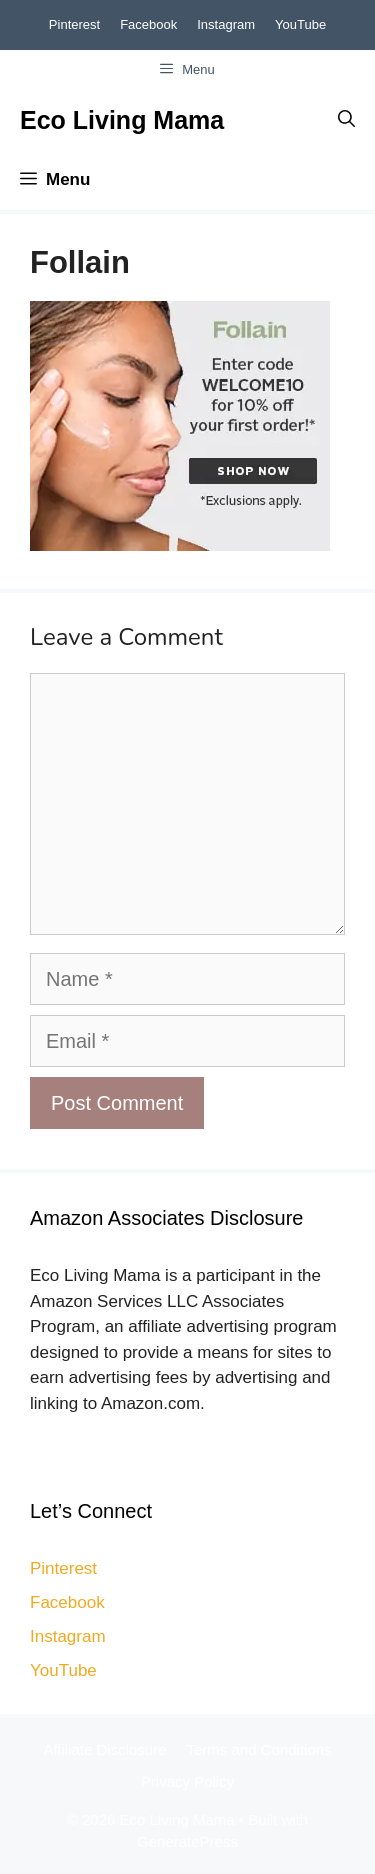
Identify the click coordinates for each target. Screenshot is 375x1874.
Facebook (148, 24)
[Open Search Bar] (346, 120)
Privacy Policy (187, 1781)
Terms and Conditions (259, 1749)
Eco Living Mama (122, 120)
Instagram (226, 24)
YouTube (300, 24)
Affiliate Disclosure (104, 1749)
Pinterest (74, 24)
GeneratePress (187, 1841)
